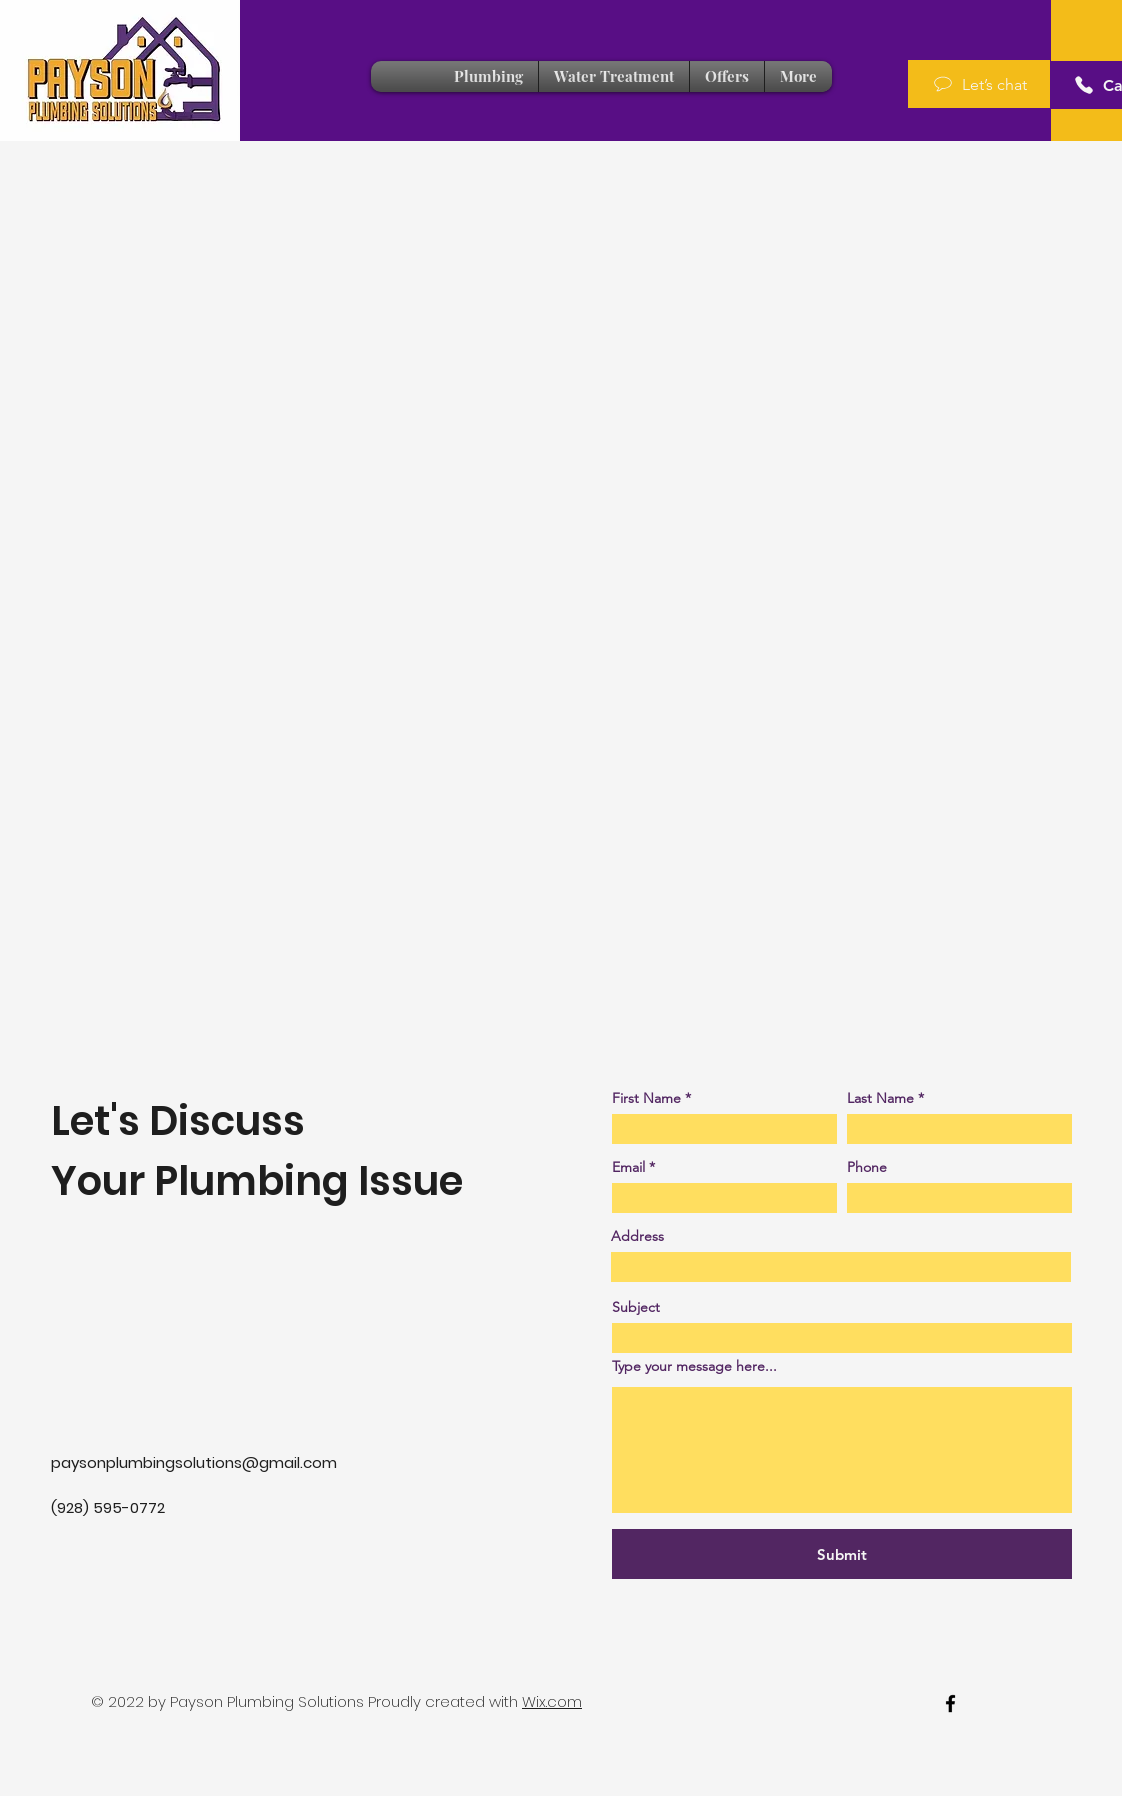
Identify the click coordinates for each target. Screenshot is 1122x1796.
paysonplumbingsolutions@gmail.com (194, 1462)
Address (637, 1236)
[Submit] (842, 1554)
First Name (646, 1098)
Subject (636, 1307)
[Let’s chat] (979, 84)
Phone (867, 1167)
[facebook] (950, 1703)
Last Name (880, 1098)
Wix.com (552, 1701)
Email (628, 1167)
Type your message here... (694, 1366)
